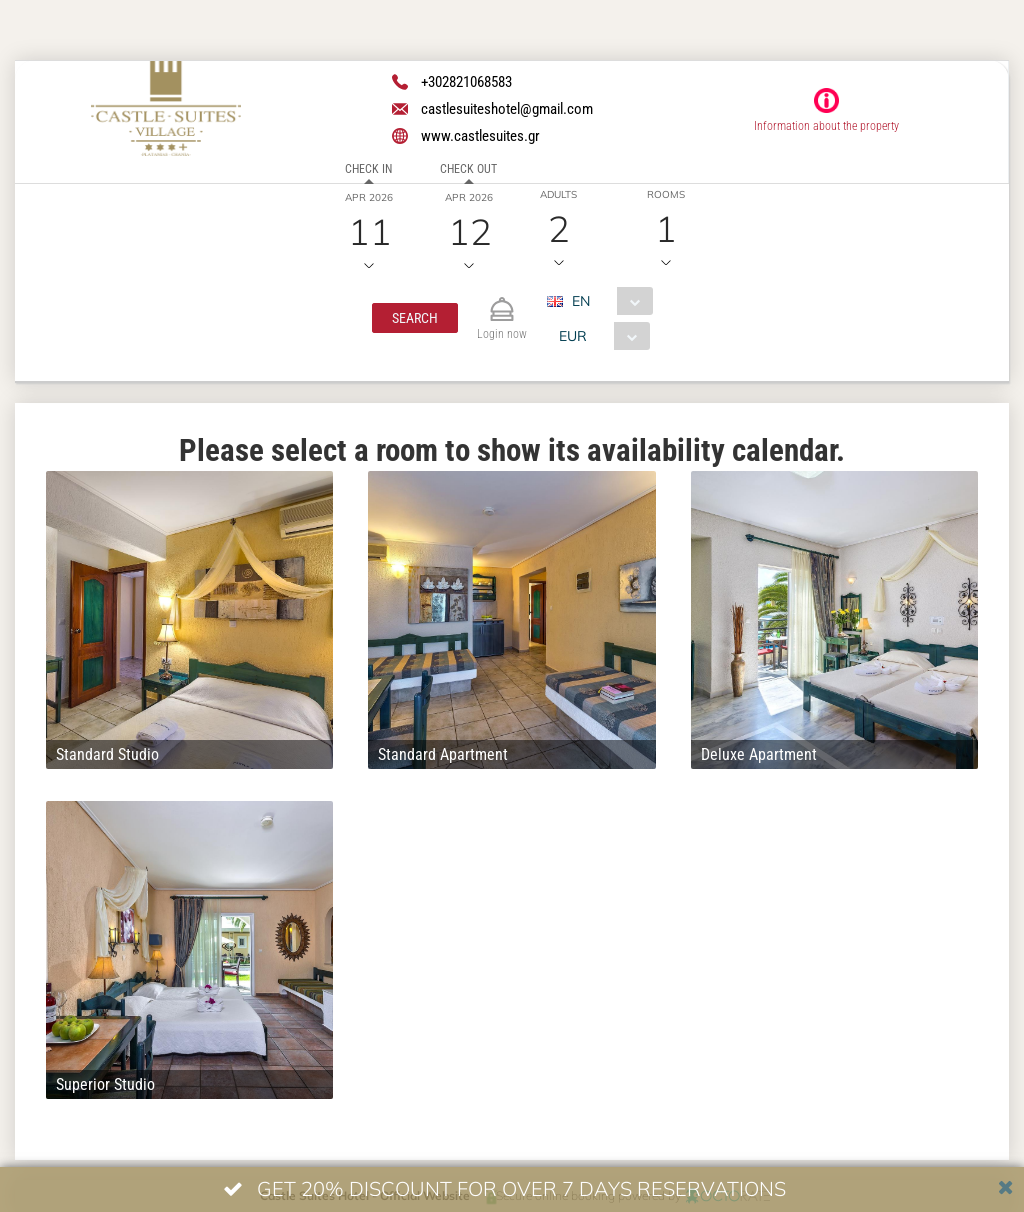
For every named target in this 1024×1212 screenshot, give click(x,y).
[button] (415, 318)
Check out (468, 169)
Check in (368, 169)
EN (581, 301)
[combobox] (607, 301)
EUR (573, 336)
